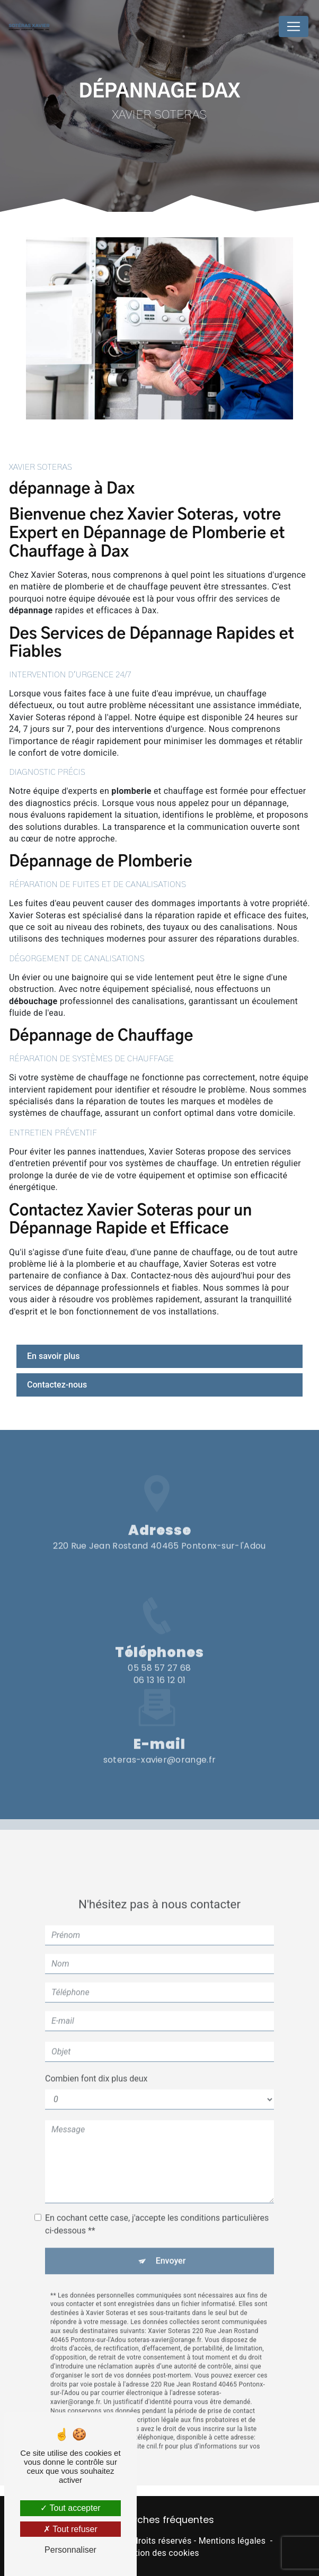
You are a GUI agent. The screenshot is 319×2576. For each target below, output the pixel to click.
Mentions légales (232, 2541)
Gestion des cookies (159, 2553)
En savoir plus (53, 1356)
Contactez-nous (57, 1385)
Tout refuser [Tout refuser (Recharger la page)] (70, 2529)
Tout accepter (70, 2507)
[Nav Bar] (293, 26)
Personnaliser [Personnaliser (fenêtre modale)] (70, 2549)
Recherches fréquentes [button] (159, 2520)
